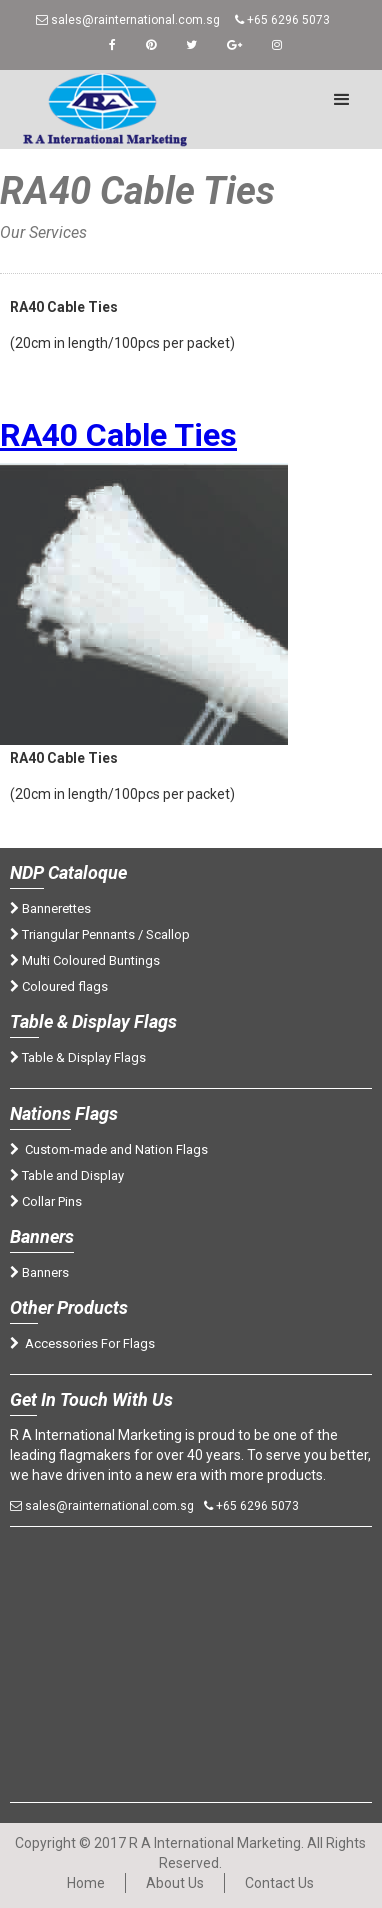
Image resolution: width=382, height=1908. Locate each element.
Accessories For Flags (82, 1343)
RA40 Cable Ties (118, 435)
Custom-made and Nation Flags (109, 1149)
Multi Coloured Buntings (85, 960)
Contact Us (279, 1883)
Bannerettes (50, 908)
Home (42, 252)
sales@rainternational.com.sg (128, 20)
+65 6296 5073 (282, 20)
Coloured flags (59, 986)
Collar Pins (46, 1201)
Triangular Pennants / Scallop (100, 934)
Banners (39, 1272)
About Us (175, 1883)
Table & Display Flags (78, 1057)
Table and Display (67, 1175)
